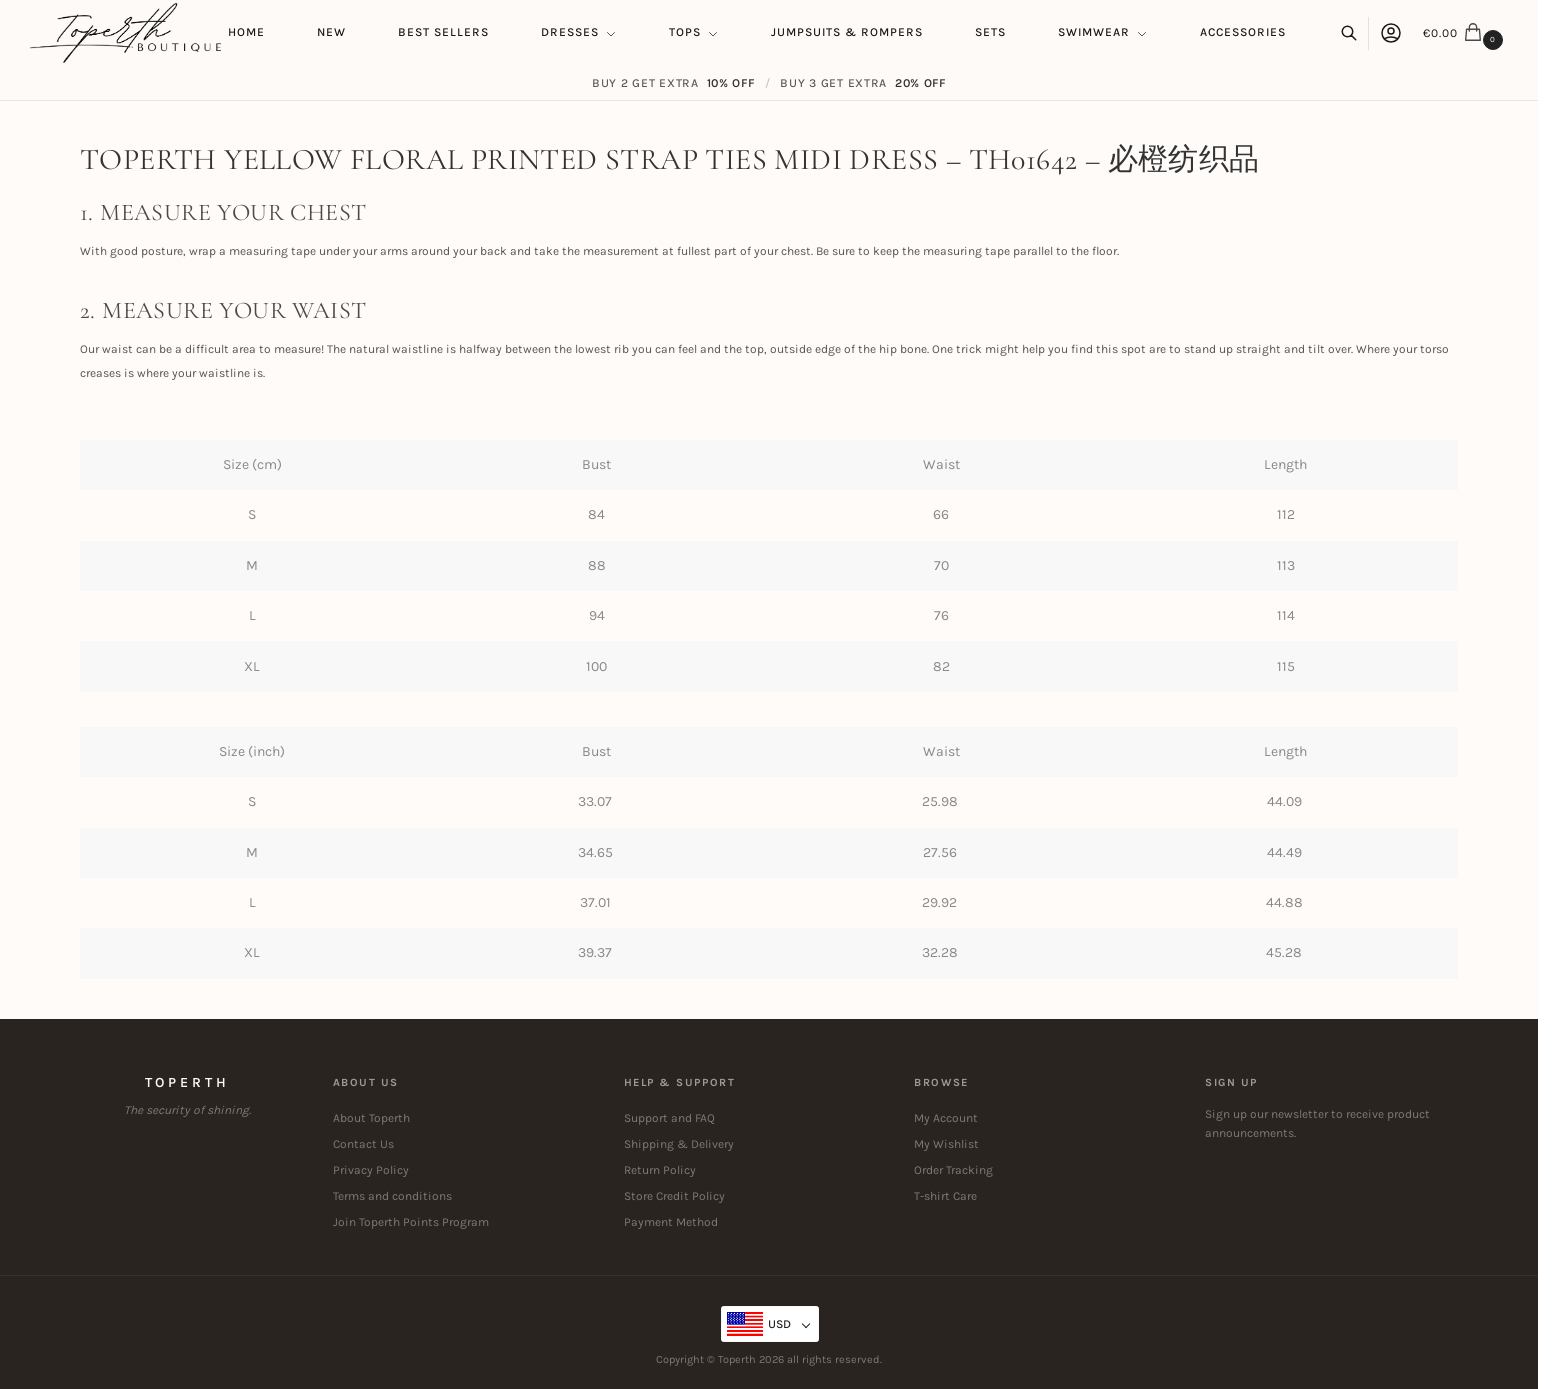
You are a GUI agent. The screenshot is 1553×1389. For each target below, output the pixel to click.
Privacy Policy (371, 1170)
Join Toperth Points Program (411, 1222)
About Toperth (371, 1118)
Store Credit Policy (674, 1196)
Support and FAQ (669, 1118)
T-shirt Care (945, 1196)
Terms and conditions (392, 1196)
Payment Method (671, 1222)
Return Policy (660, 1170)
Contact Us (363, 1144)
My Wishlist (946, 1144)
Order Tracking (953, 1170)
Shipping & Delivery (679, 1144)
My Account (946, 1118)
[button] (1465, 33)
